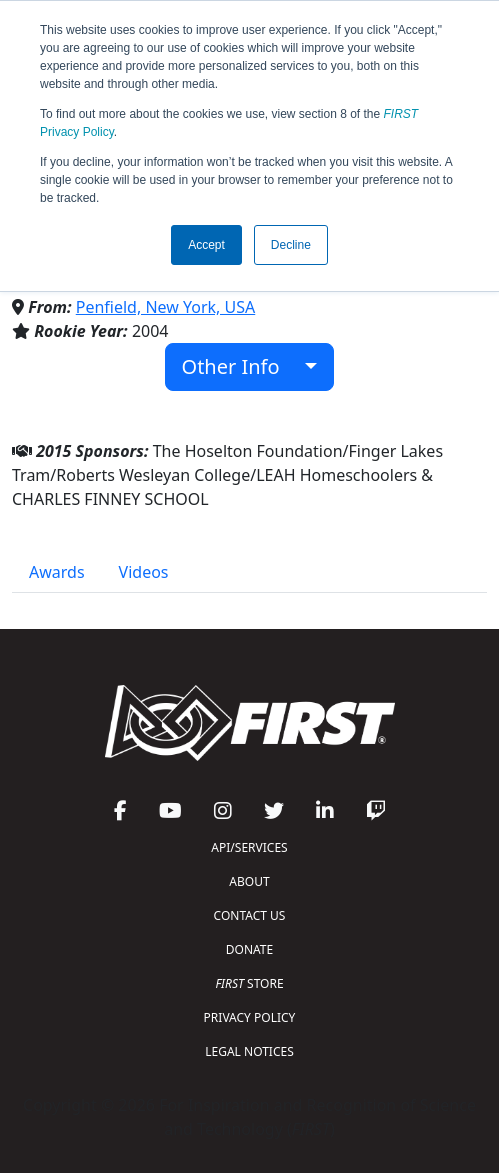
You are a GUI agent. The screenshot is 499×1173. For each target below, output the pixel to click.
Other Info (241, 366)
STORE (249, 983)
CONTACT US (250, 915)
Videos (144, 572)
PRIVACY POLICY (250, 1017)
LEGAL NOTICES (249, 1051)
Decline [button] (291, 245)
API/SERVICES (249, 847)
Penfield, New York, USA (166, 307)
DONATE (249, 949)
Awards (57, 572)
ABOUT (249, 881)
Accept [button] (206, 245)
